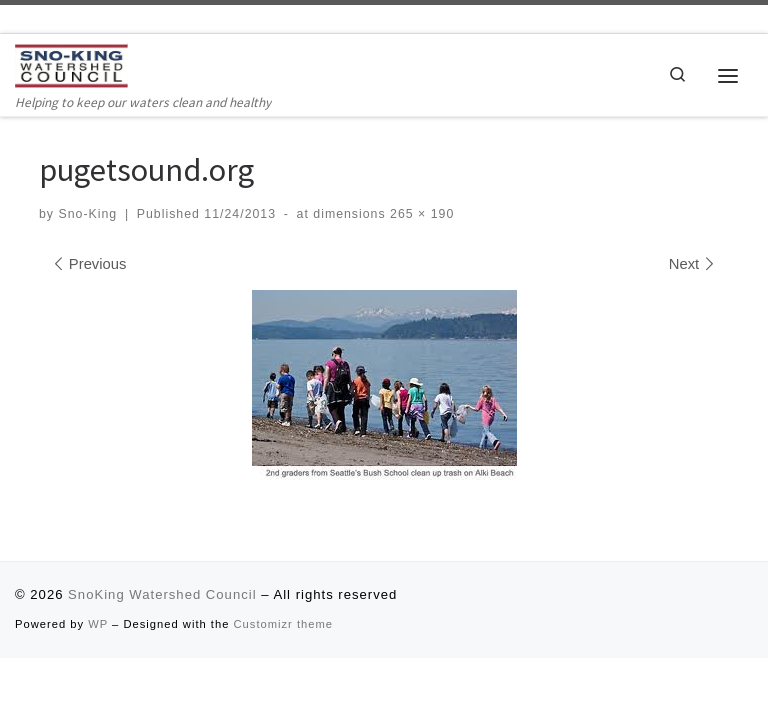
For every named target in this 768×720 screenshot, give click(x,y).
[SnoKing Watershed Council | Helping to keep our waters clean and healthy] (71, 65)
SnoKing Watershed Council (162, 594)
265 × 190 (420, 214)
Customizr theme (284, 624)
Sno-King (87, 214)
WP (98, 624)
